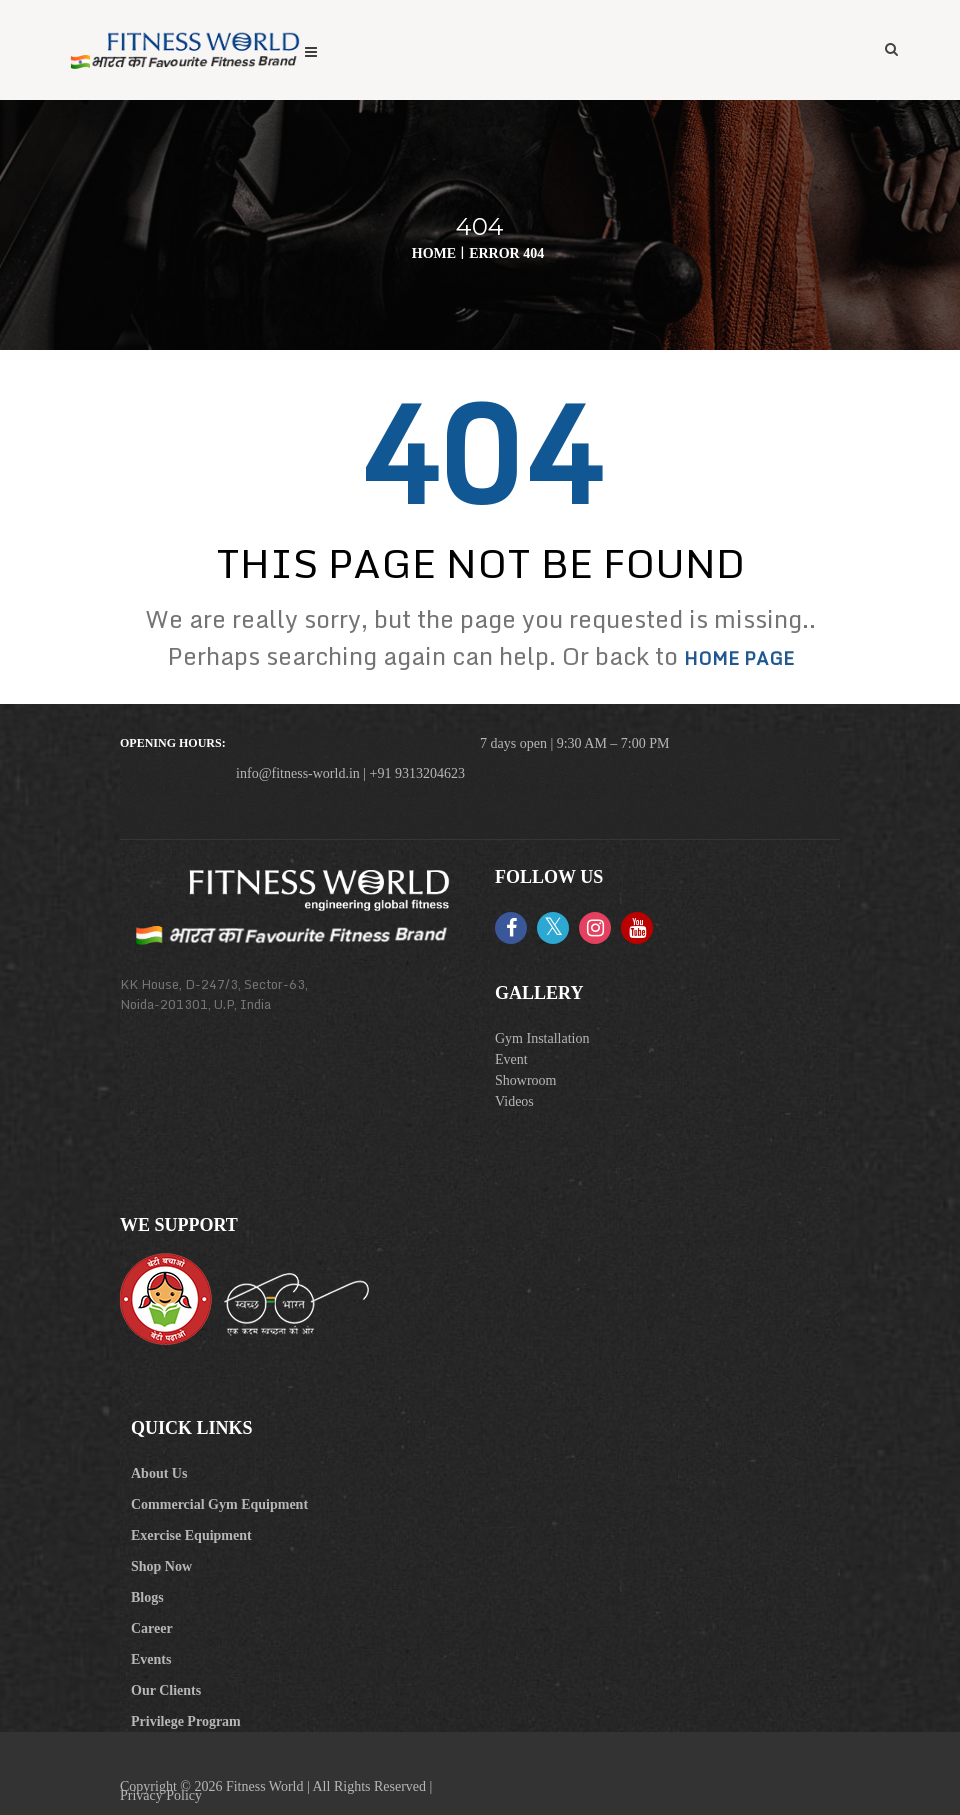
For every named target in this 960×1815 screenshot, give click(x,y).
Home (434, 253)
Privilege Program (186, 1721)
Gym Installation (542, 1038)
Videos (514, 1101)
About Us (159, 1473)
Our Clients (166, 1690)
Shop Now (161, 1566)
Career (152, 1628)
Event (511, 1059)
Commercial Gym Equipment (219, 1504)
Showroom (525, 1080)
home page (739, 658)
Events (151, 1659)
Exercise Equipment (191, 1535)
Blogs (147, 1597)
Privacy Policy (161, 1795)
